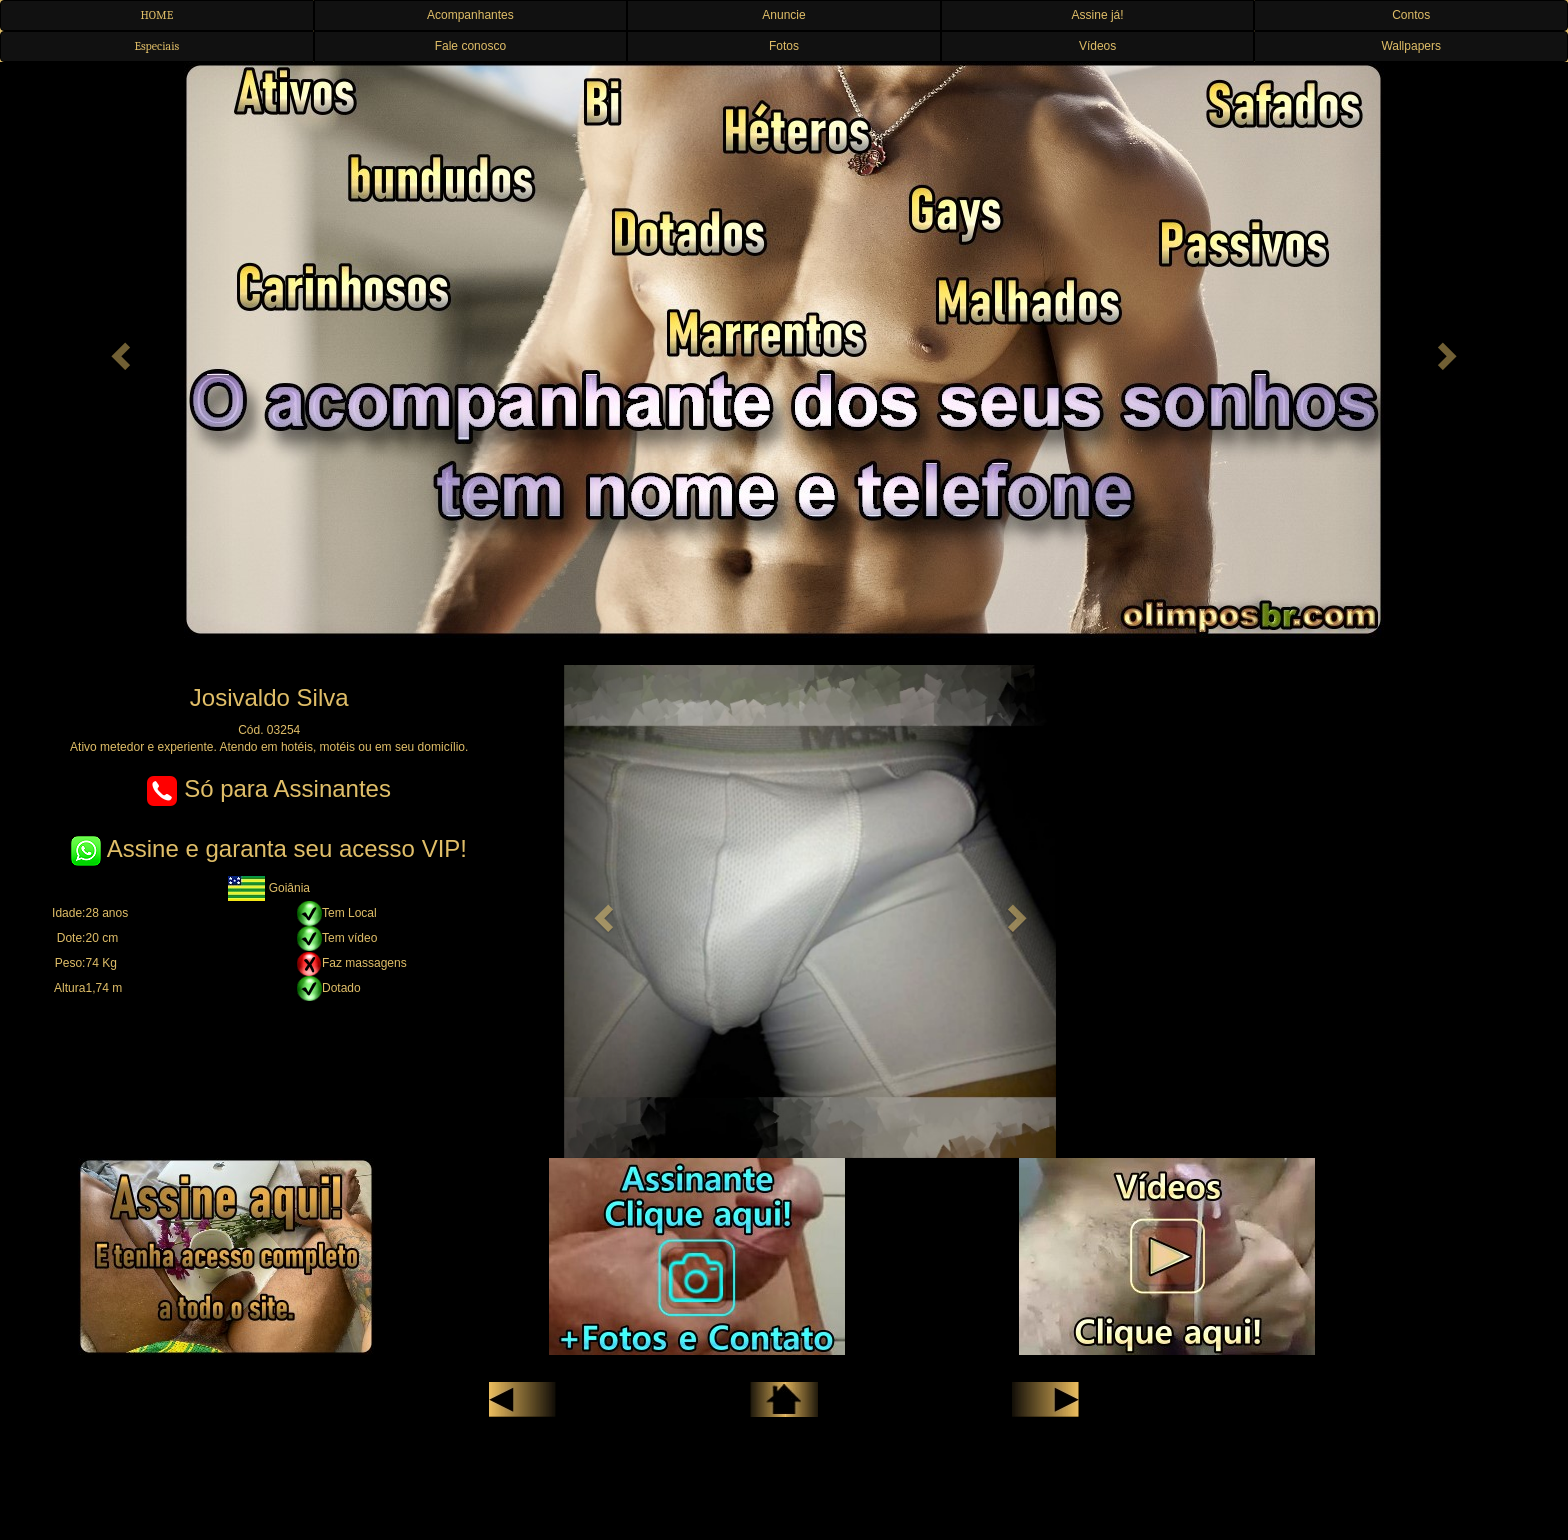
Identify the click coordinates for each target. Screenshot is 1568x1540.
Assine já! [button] (1098, 15)
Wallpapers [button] (1411, 46)
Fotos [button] (784, 46)
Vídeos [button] (1097, 46)
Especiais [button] (156, 46)
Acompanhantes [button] (470, 15)
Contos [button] (1411, 15)
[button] (117, 350)
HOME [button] (156, 15)
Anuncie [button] (783, 15)
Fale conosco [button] (470, 46)
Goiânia (269, 888)
